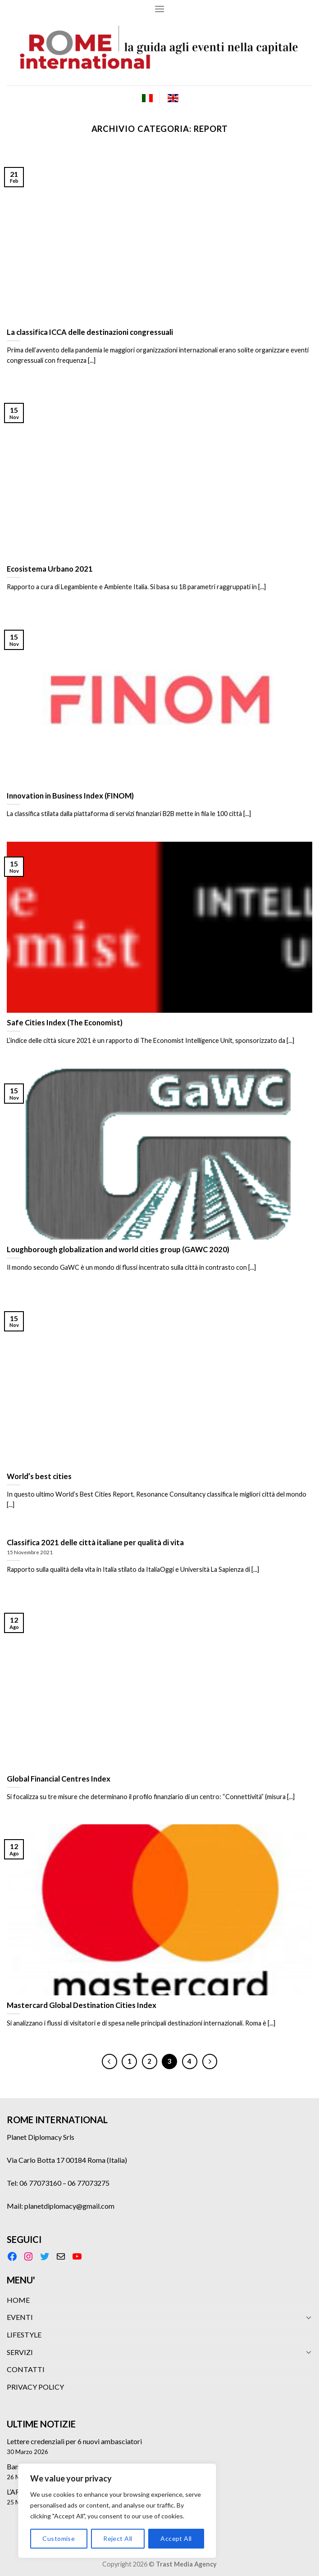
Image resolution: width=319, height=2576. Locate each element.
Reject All (117, 2538)
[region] (117, 2510)
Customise (58, 2538)
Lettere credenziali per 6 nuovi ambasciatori (74, 2441)
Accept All (175, 2538)
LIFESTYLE (24, 2334)
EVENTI (20, 2317)
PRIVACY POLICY (35, 2386)
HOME (18, 2300)
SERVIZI (20, 2352)
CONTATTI (26, 2369)
